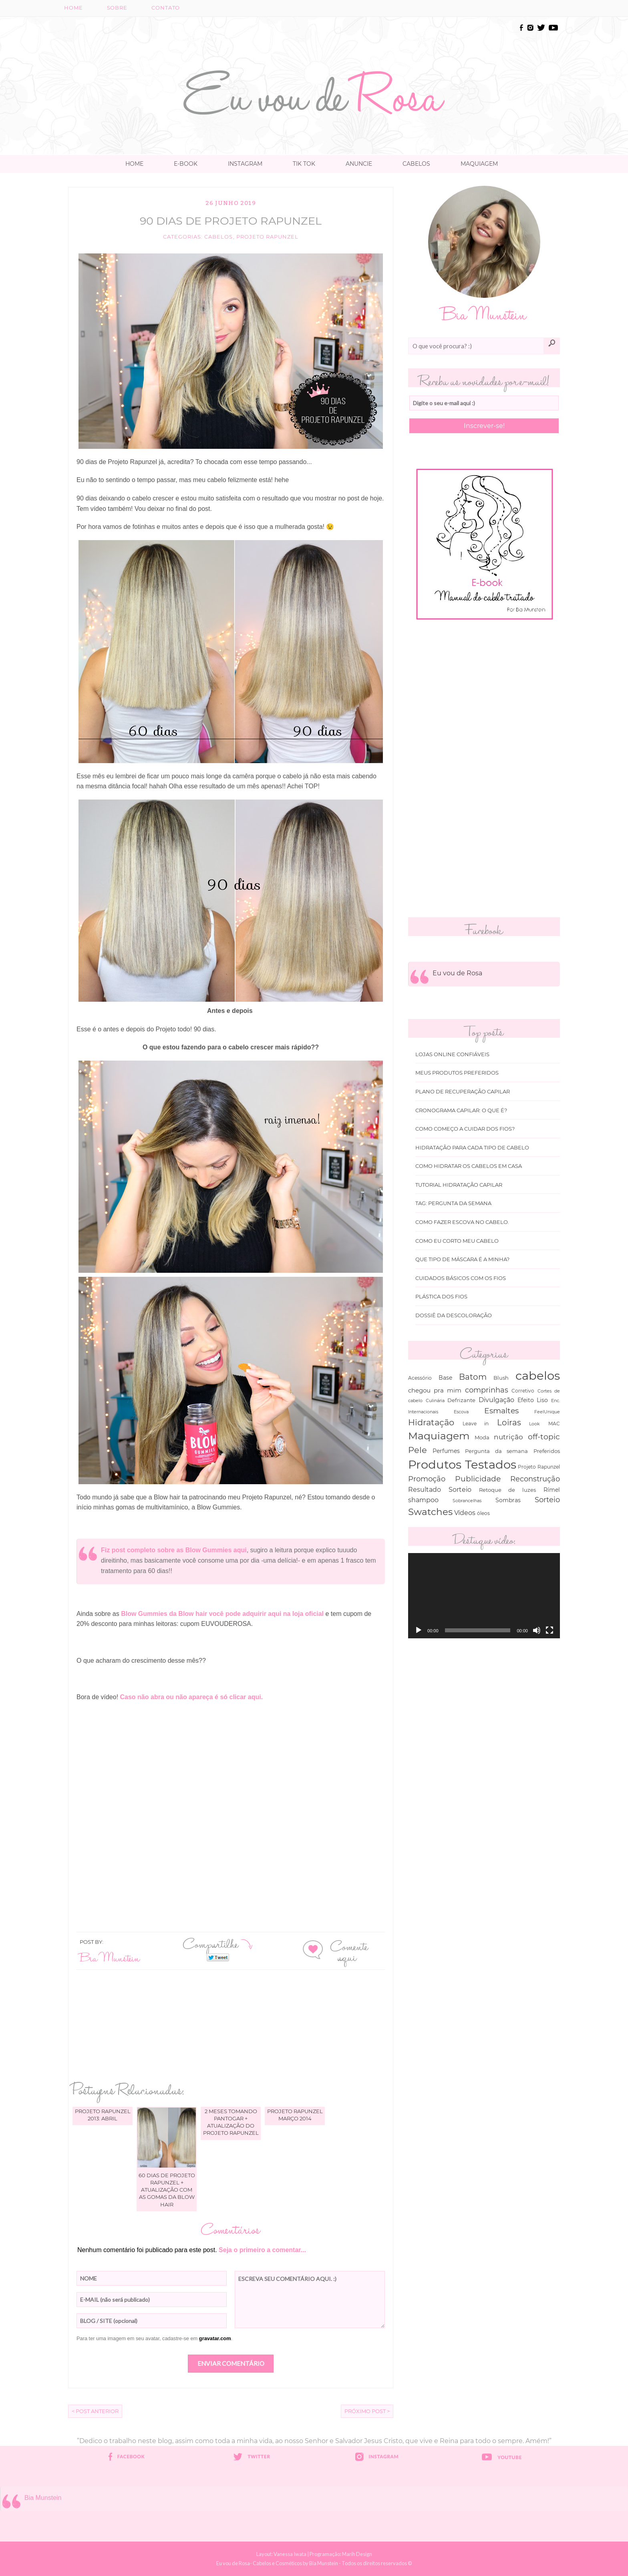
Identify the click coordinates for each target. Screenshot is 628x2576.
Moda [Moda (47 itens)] (482, 1437)
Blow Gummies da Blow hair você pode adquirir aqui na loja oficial (223, 1613)
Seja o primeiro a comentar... (262, 2249)
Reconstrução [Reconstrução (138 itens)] (535, 1478)
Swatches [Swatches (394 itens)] (430, 1511)
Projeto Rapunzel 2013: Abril (103, 2115)
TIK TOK (304, 164)
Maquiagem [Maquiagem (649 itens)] (439, 1436)
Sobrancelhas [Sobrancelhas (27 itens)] (467, 1500)
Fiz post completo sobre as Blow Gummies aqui (174, 1550)
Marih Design (357, 2554)
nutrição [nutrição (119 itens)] (508, 1437)
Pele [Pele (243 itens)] (417, 1450)
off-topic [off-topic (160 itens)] (544, 1436)
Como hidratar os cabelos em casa (468, 1166)
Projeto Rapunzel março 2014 (295, 2115)
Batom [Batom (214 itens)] (473, 1377)
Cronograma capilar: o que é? (461, 1110)
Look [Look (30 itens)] (534, 1424)
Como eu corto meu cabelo (457, 1241)
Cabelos (416, 164)
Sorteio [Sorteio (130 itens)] (547, 1499)
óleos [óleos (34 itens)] (483, 1513)
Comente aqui (349, 1951)
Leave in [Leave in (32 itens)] (476, 1424)
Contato (165, 8)
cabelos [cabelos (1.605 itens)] (537, 1375)
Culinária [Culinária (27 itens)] (435, 1400)
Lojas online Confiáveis (452, 1054)
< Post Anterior (95, 2411)
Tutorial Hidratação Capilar (458, 1185)
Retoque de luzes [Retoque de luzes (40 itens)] (507, 1490)
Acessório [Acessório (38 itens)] (420, 1378)
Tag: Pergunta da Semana (453, 1203)
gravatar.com (215, 2338)
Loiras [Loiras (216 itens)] (509, 1422)
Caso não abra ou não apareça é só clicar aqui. (191, 1697)
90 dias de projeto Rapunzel (231, 220)
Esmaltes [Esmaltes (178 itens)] (501, 1410)
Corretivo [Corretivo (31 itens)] (522, 1391)
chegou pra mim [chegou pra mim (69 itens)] (434, 1390)
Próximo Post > (367, 2411)
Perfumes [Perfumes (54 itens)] (446, 1451)
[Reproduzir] (419, 1630)
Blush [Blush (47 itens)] (501, 1377)
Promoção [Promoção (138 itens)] (426, 1478)
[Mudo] (537, 1630)
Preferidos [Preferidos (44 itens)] (546, 1451)
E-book (185, 164)
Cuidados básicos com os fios (460, 1278)
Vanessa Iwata (290, 2554)
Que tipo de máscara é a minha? (462, 1259)
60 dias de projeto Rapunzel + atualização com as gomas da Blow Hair (167, 2190)
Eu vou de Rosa (457, 973)
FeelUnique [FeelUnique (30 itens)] (547, 1412)
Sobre (117, 8)
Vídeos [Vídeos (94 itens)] (464, 1513)
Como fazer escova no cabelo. (462, 1222)
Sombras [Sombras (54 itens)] (508, 1500)
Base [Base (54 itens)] (445, 1377)
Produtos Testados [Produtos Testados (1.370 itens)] (462, 1464)
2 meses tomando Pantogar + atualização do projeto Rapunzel (231, 2122)
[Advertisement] (314, 41)
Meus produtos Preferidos (457, 1073)
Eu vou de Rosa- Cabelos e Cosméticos (259, 2563)
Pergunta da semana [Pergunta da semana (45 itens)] (496, 1451)
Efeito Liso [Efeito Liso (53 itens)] (532, 1400)
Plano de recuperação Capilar (462, 1092)
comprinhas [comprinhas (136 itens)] (486, 1389)
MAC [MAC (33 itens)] (554, 1424)
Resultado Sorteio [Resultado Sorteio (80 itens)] (439, 1489)
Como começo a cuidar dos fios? (465, 1129)
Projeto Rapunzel (267, 237)
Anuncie (359, 164)
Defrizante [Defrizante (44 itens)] (461, 1400)
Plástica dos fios (441, 1297)
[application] (484, 1595)
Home (73, 8)
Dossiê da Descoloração (453, 1315)
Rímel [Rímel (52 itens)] (551, 1490)
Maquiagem (479, 164)
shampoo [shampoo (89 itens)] (423, 1500)
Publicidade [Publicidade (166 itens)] (478, 1478)
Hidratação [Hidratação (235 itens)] (431, 1422)
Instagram (245, 164)
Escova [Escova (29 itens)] (461, 1412)
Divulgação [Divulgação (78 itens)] (496, 1400)
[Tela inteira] (549, 1630)
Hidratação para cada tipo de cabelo (472, 1148)
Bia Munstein (110, 1957)
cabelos (218, 237)
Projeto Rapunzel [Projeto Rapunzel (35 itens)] (539, 1467)
